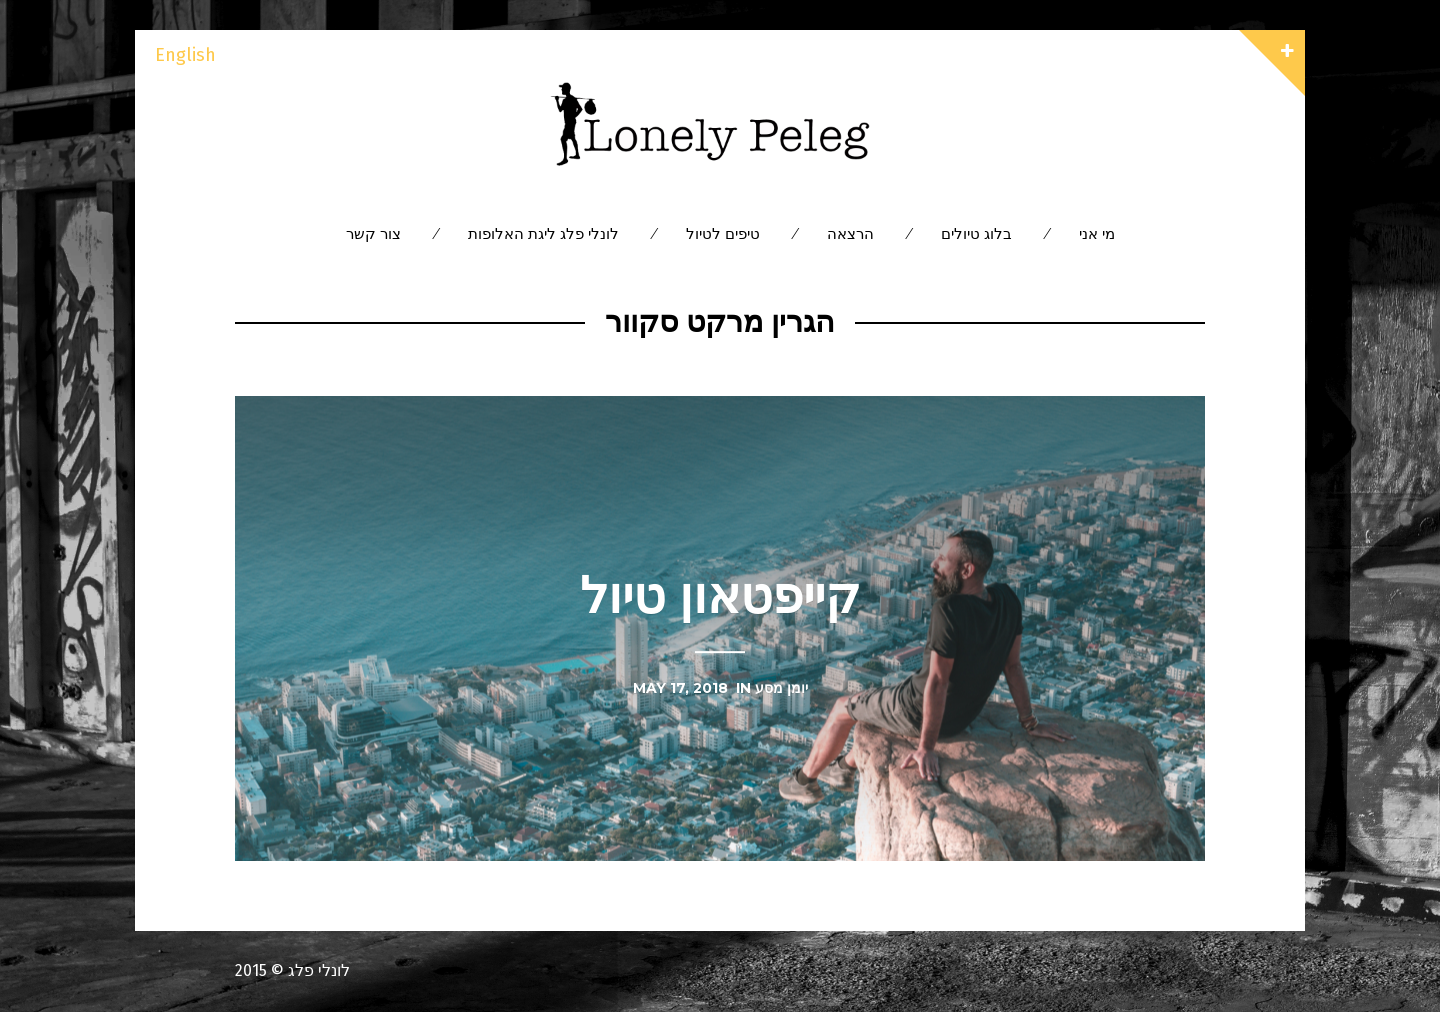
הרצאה (850, 233)
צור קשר (373, 233)
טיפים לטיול (723, 233)
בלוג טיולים (976, 233)
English (185, 55)
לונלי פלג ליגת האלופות (543, 233)
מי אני (1097, 233)
